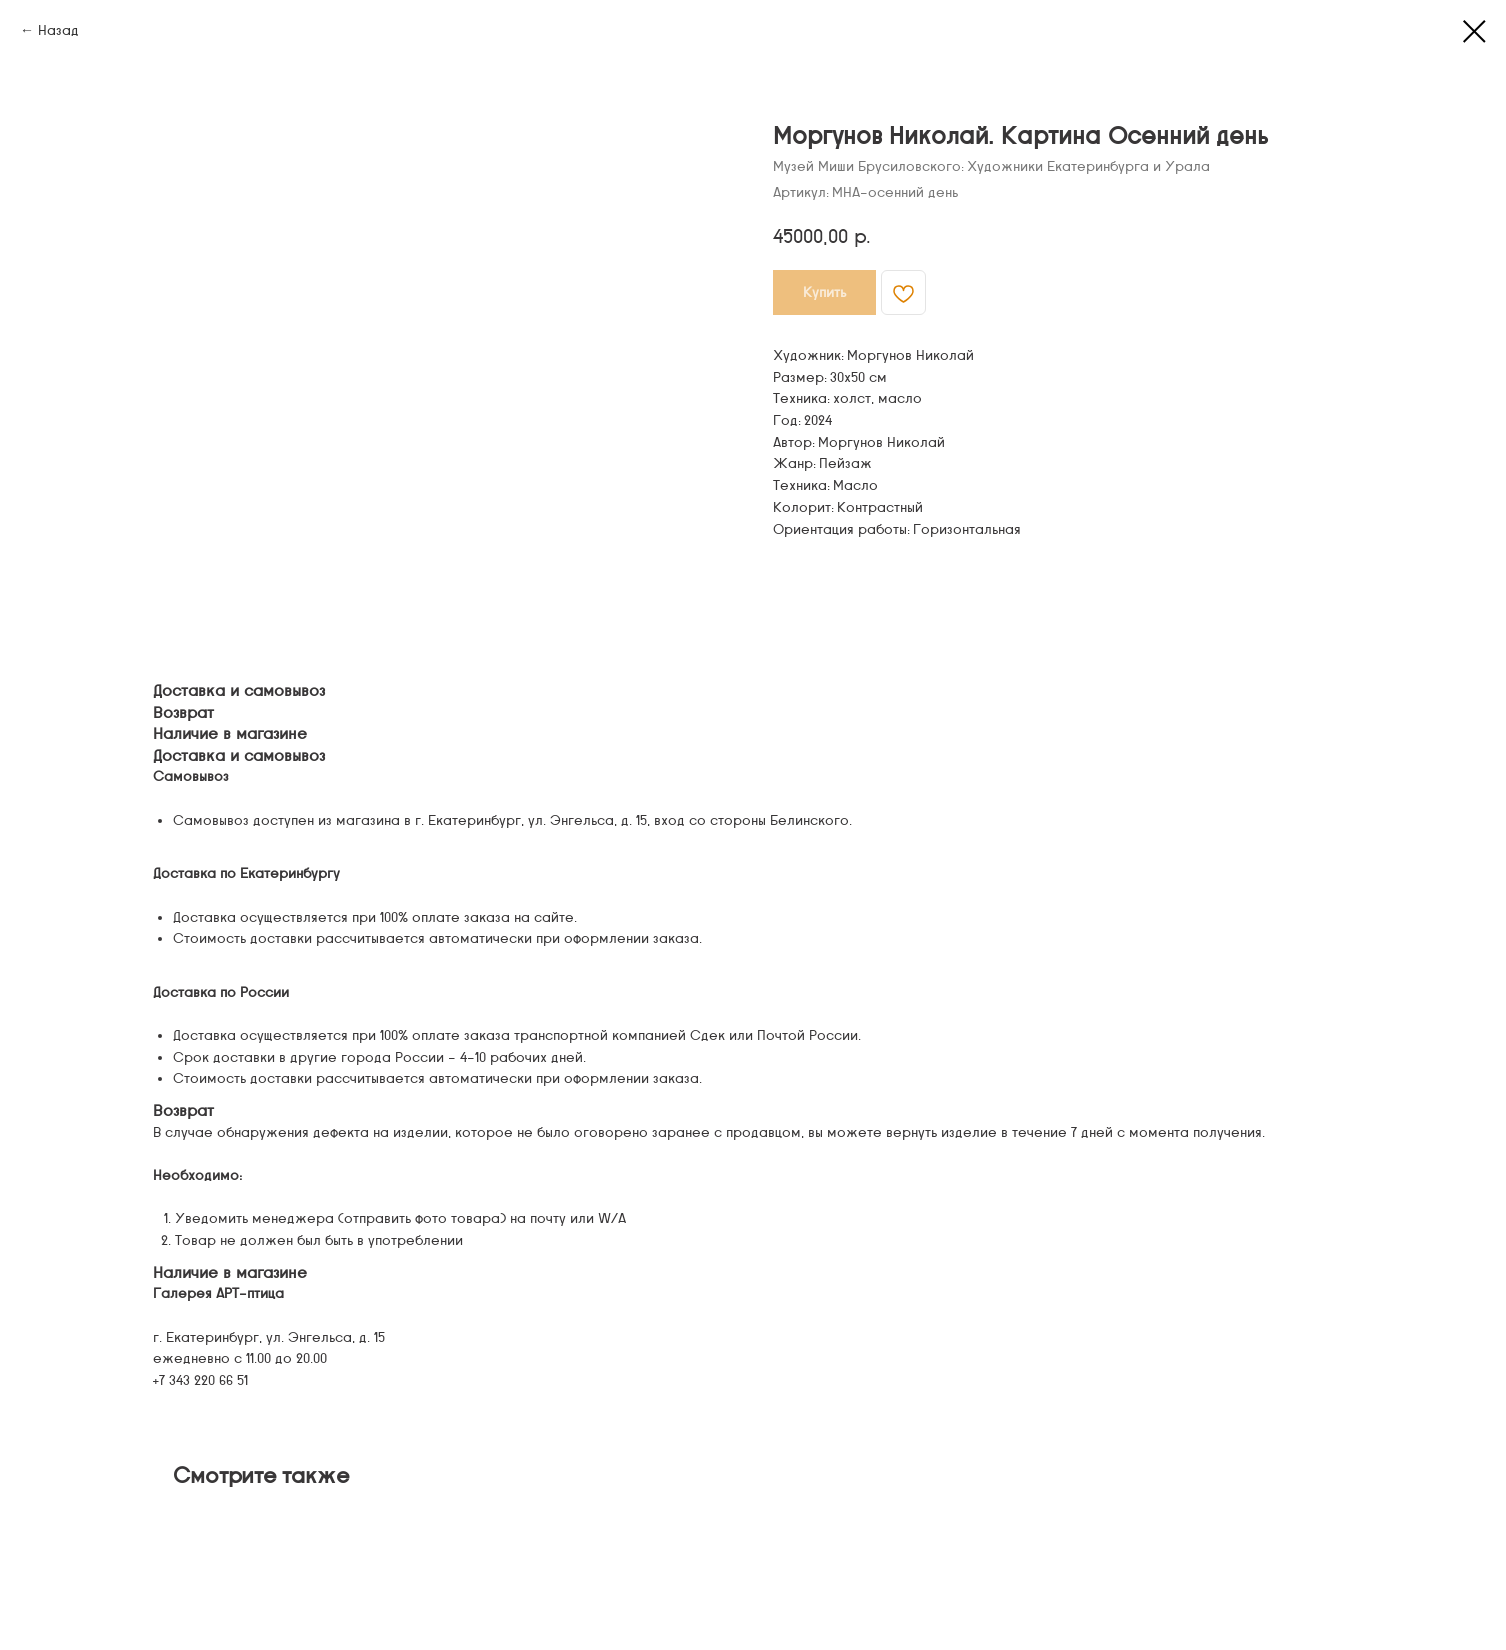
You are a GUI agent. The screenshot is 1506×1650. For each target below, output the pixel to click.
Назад (58, 30)
